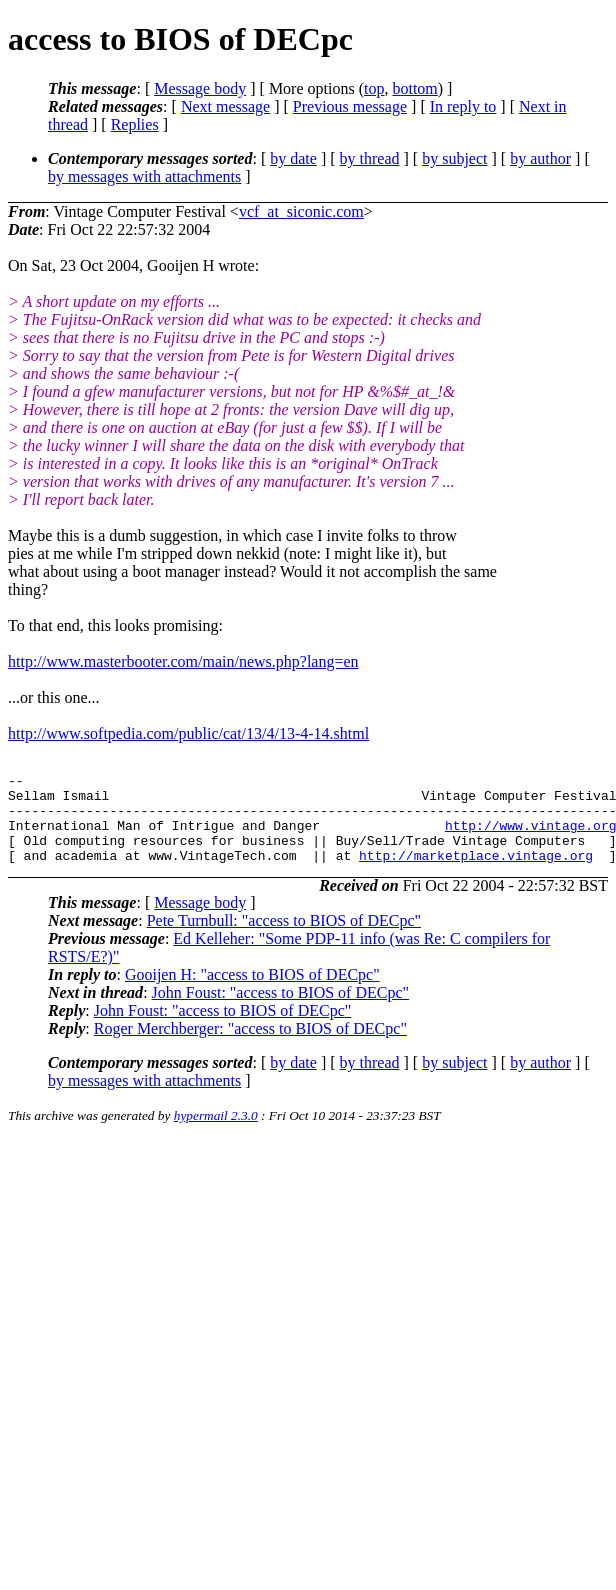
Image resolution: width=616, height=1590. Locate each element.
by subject (454, 158)
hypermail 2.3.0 (216, 1133)
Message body (200, 88)
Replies (135, 124)
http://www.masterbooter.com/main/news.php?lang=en (183, 661)
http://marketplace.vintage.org (476, 873)
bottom (414, 88)
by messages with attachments (144, 176)
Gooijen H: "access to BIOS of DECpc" (252, 992)
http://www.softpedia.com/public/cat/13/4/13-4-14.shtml (188, 733)
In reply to (463, 106)
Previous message (350, 106)
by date (293, 158)
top (374, 88)
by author (540, 158)
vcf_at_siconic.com (301, 211)
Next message (225, 106)
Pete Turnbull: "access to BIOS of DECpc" (284, 938)
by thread (370, 158)
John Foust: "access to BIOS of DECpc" (281, 1010)
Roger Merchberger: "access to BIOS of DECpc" (250, 1046)
